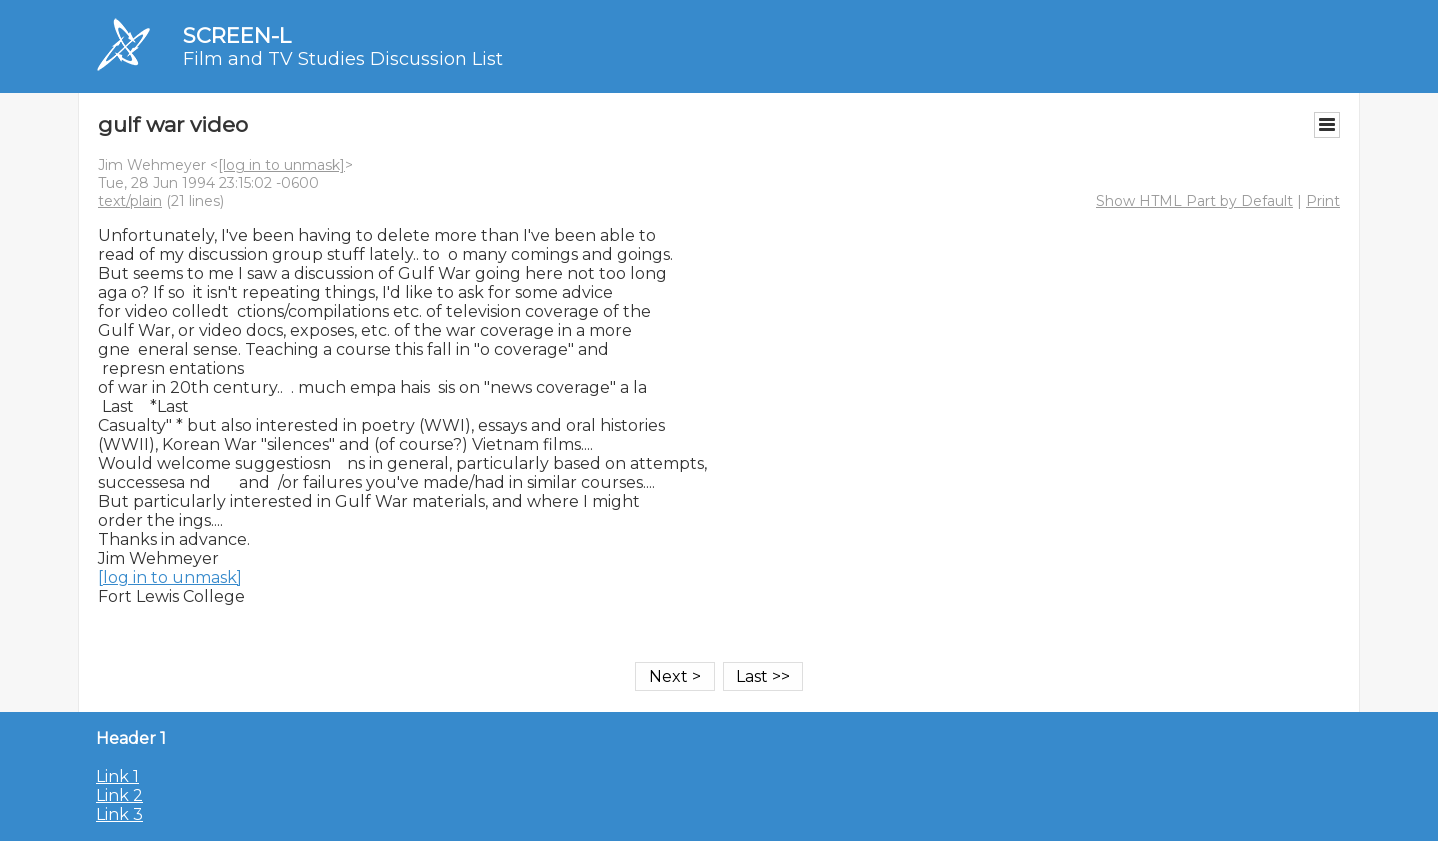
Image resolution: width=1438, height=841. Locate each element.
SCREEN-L (237, 35)
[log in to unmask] (281, 165)
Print (1323, 201)
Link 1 (117, 776)
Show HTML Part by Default (1194, 201)
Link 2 (119, 795)
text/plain (130, 201)
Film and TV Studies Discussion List (343, 59)
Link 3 (119, 814)
